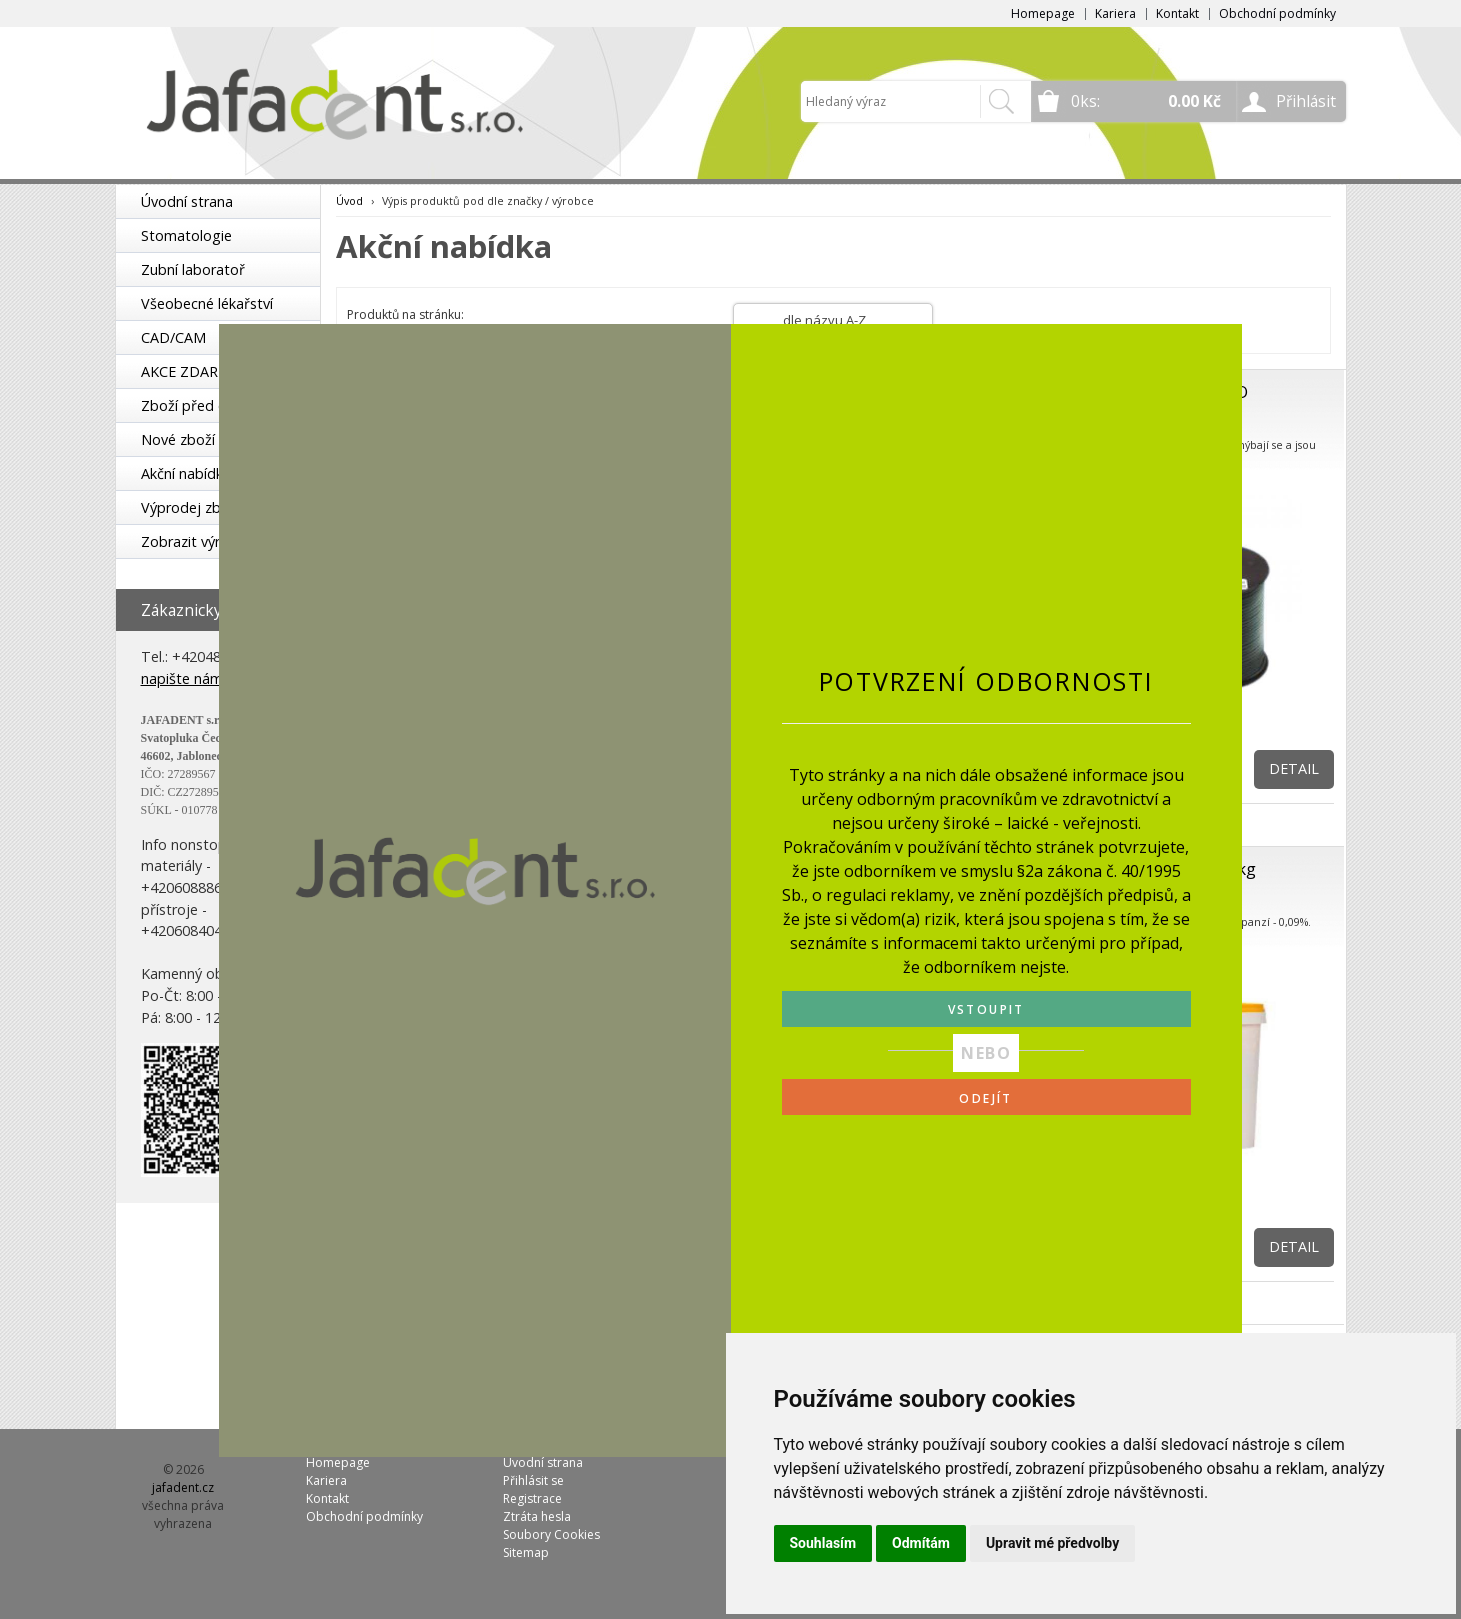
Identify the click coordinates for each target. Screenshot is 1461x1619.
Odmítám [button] (921, 1543)
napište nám (182, 678)
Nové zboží (178, 439)
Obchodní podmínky (1277, 13)
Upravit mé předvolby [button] (1052, 1543)
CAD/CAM (173, 337)
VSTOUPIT (986, 1009)
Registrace (532, 1498)
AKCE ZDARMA (190, 371)
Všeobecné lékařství (207, 303)
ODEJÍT (985, 1098)
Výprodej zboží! (192, 507)
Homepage (1043, 13)
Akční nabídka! (187, 473)
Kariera (1115, 13)
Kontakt (1177, 13)
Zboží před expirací (205, 405)
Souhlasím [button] (823, 1543)
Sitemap (526, 1552)
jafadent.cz (183, 1487)
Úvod (349, 200)
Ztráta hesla (537, 1516)
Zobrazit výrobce (197, 541)
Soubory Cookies (551, 1534)
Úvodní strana (187, 201)
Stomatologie (186, 235)
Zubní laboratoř (193, 269)
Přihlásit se (533, 1480)
